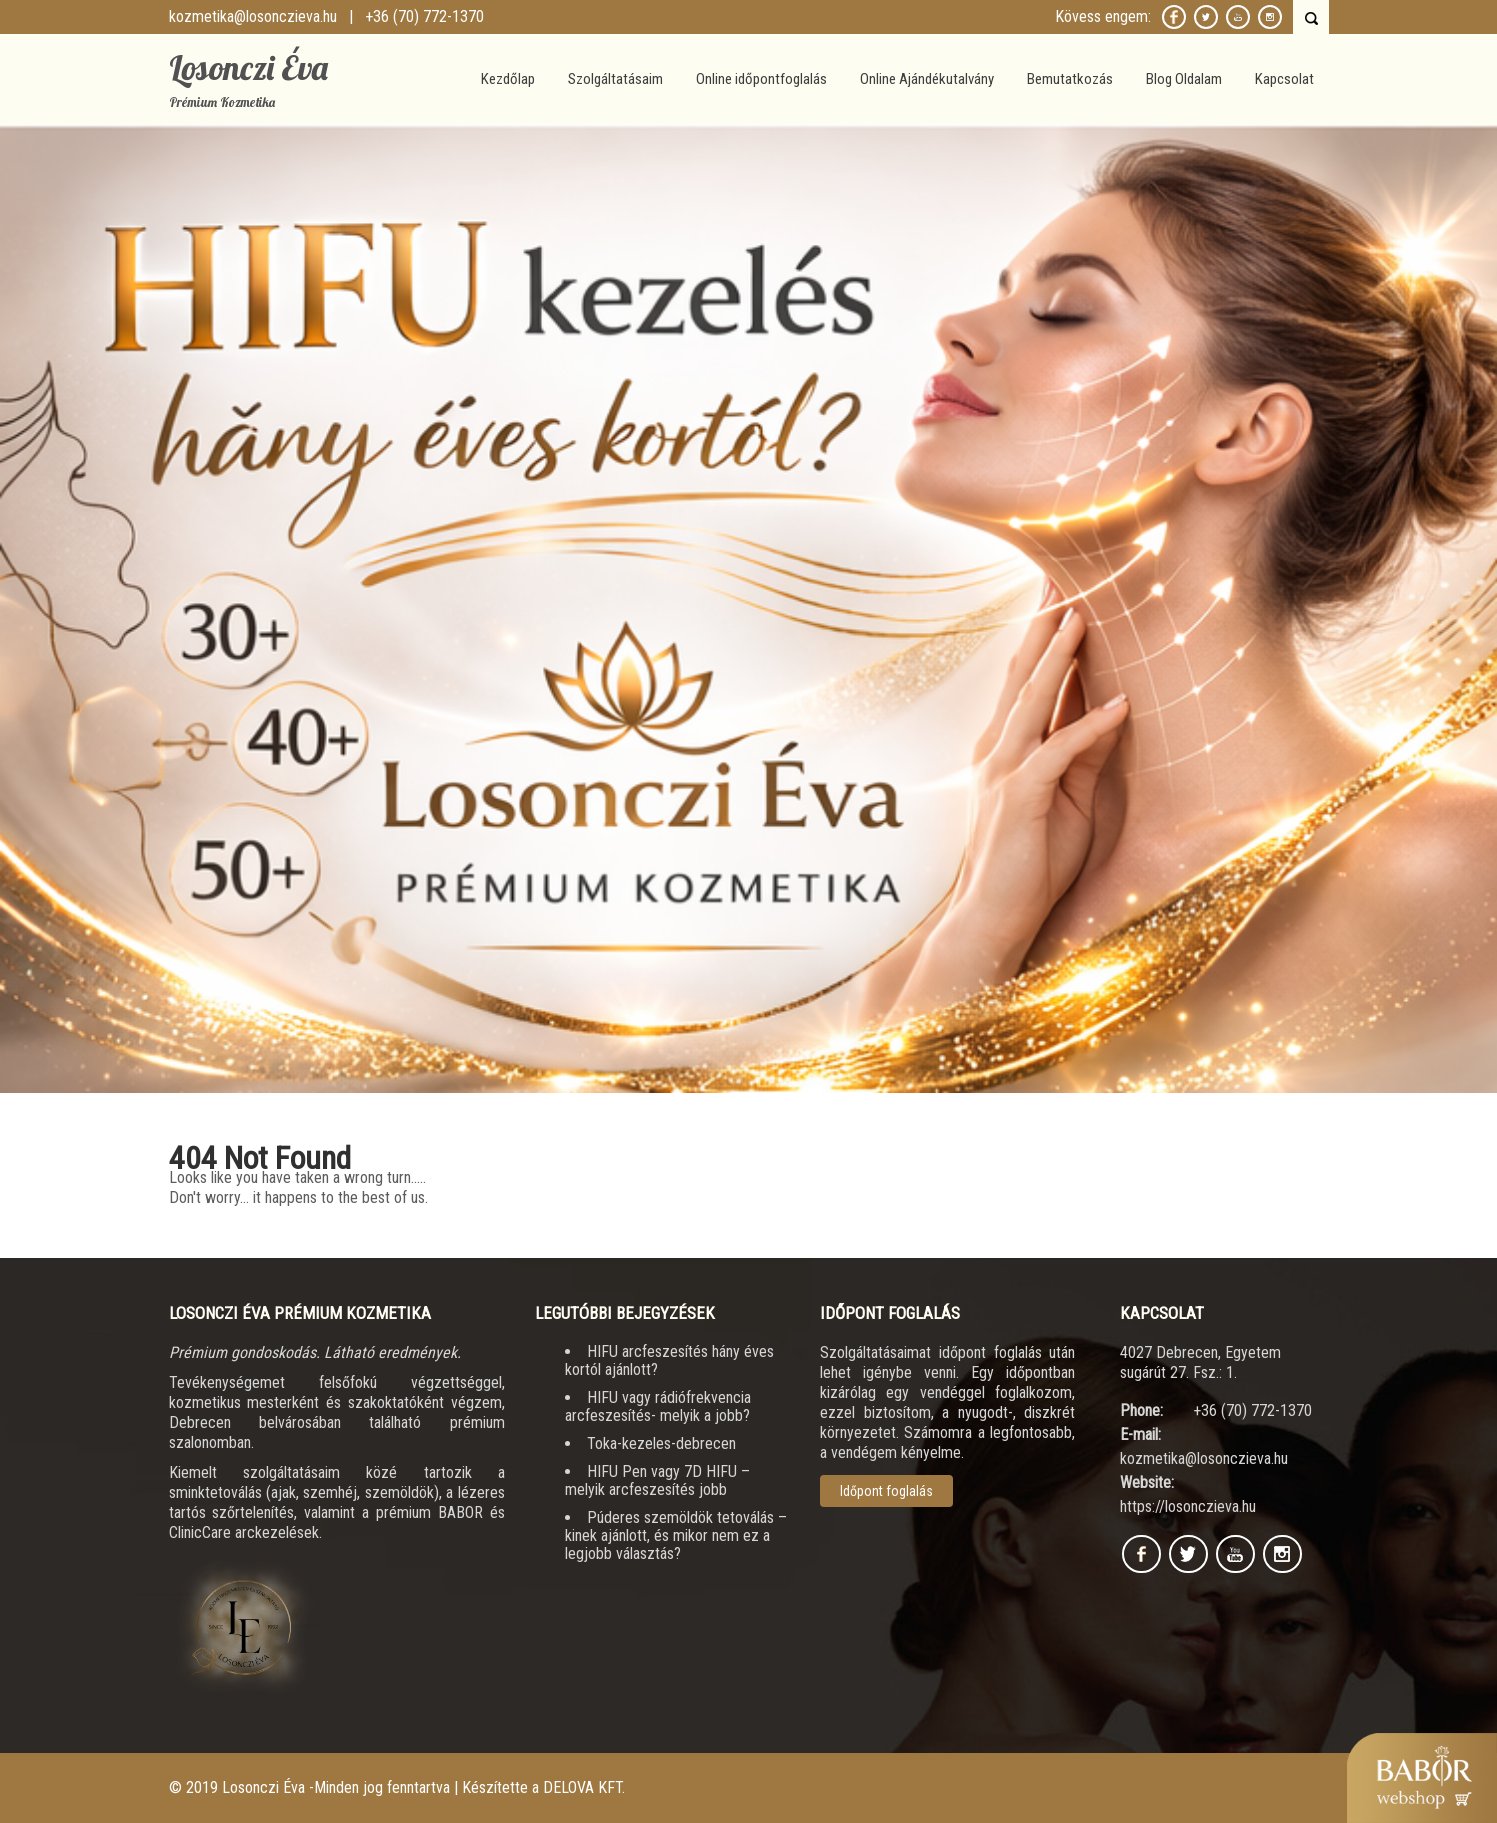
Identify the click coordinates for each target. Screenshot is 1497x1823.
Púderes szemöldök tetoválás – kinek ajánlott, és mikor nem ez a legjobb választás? (676, 1535)
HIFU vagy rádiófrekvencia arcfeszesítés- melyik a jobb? (658, 1406)
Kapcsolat (1284, 79)
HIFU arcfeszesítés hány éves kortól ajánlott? (669, 1360)
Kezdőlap (508, 79)
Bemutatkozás (1070, 79)
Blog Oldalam (1184, 79)
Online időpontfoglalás (761, 79)
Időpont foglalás (886, 1491)
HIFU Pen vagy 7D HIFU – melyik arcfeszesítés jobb (657, 1480)
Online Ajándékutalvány (927, 79)
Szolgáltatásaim (615, 79)
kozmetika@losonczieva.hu (253, 16)
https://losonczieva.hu (1188, 1506)
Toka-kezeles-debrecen (661, 1443)
